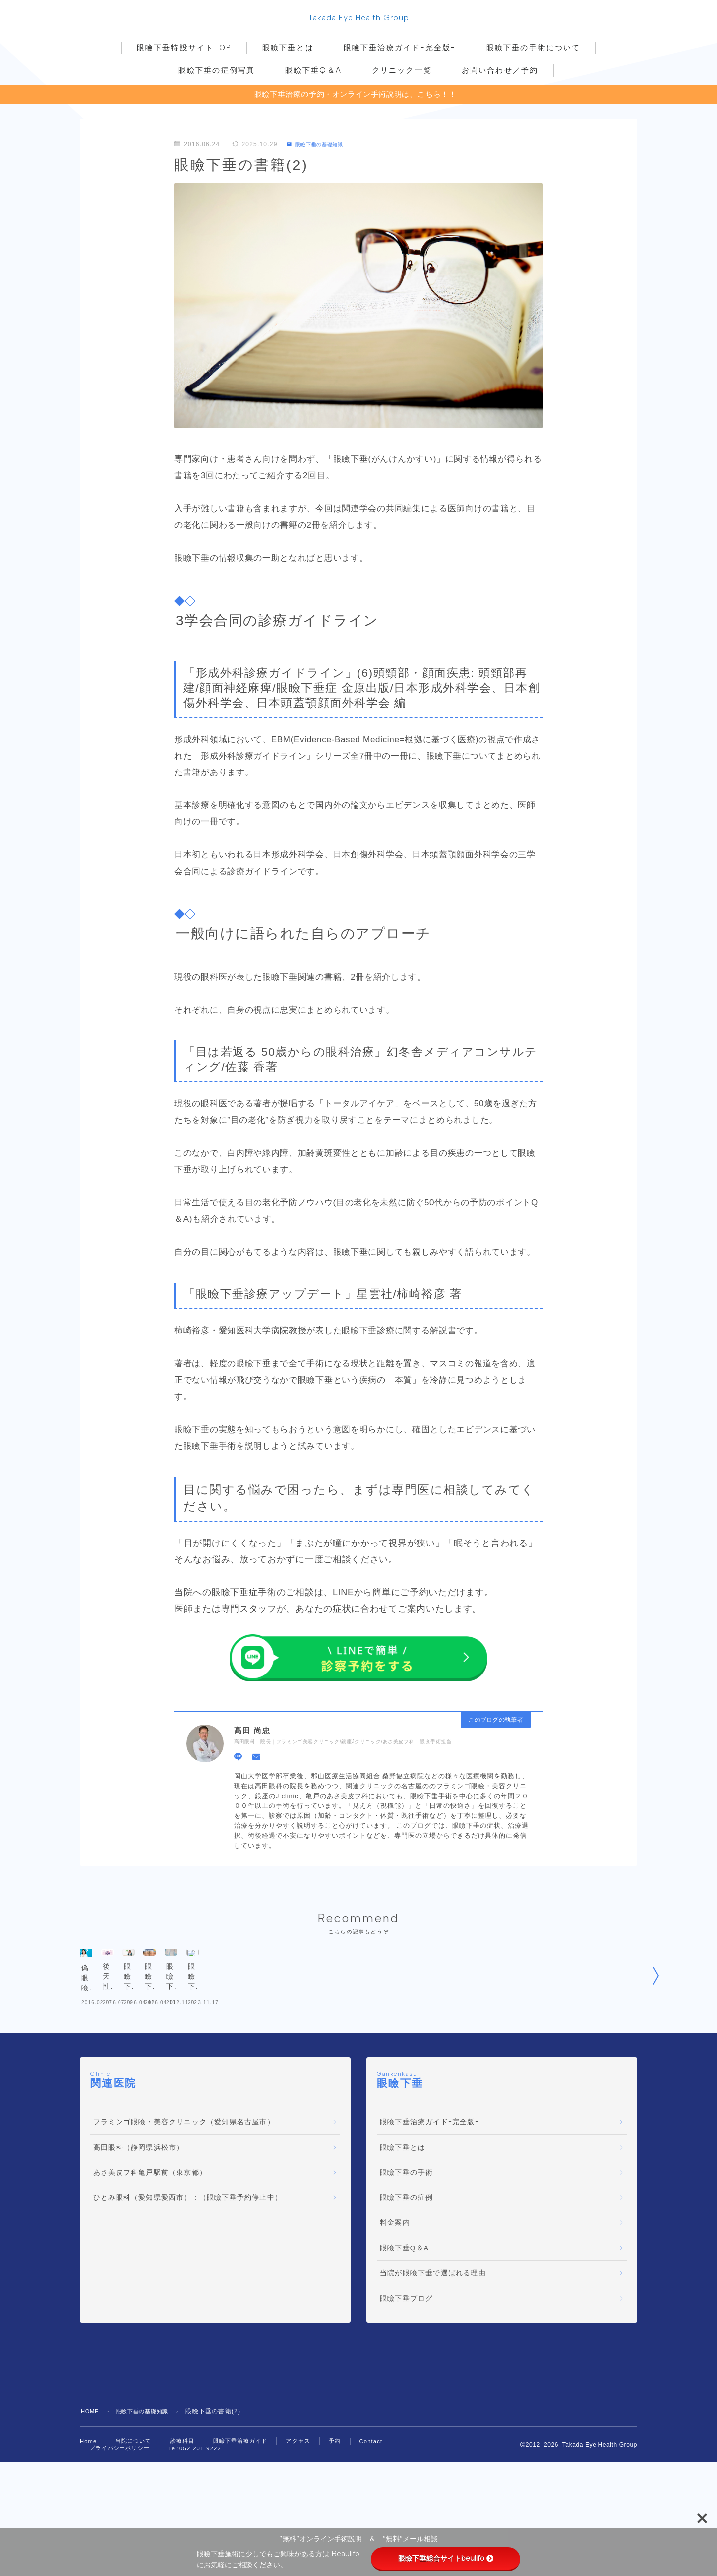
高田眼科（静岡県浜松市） (138, 2215)
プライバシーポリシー (122, 2518)
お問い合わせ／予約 (500, 72)
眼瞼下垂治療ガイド (248, 2509)
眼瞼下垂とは (288, 50)
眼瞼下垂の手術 (406, 2241)
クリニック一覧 (402, 72)
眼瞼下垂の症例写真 (216, 72)
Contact (385, 2510)
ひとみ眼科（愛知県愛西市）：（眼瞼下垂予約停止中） (187, 2266)
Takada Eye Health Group (359, 18)
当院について (136, 2509)
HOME (91, 2479)
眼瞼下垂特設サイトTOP (184, 50)
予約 (347, 2509)
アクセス (310, 2509)
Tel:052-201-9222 (201, 2518)
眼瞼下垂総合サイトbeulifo (445, 2558)
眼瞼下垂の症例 (406, 2266)
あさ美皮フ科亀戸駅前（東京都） (150, 2241)
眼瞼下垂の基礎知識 (320, 147)
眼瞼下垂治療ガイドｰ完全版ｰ (400, 50)
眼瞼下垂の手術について (533, 50)
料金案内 (395, 2291)
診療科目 (187, 2509)
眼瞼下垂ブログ (406, 2367)
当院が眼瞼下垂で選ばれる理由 (433, 2341)
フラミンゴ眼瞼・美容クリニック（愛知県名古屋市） (184, 2190)
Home (89, 2510)
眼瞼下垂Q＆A (313, 72)
